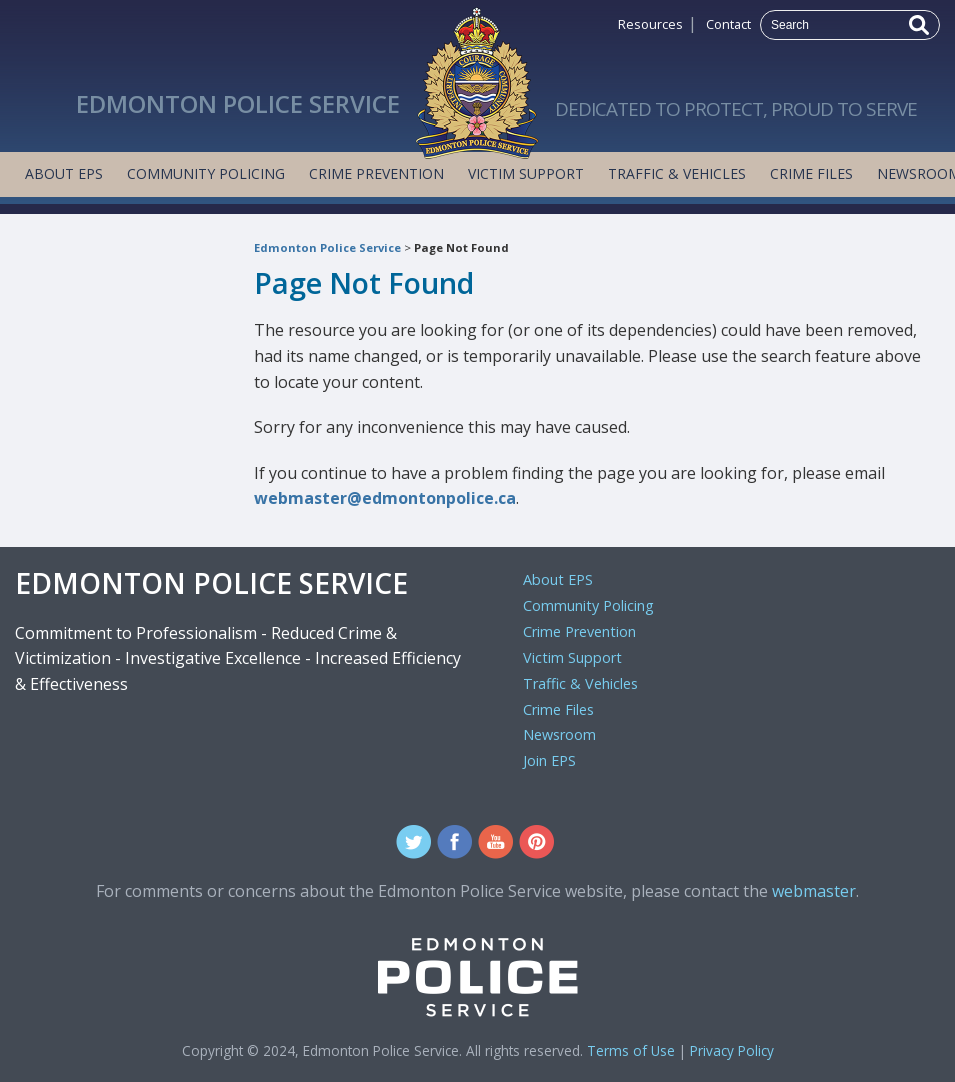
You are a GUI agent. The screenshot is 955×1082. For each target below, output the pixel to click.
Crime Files (811, 173)
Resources (650, 24)
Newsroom (559, 734)
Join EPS (549, 760)
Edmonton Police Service (327, 247)
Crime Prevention (376, 173)
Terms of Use (631, 1050)
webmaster (814, 891)
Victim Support (526, 173)
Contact (728, 24)
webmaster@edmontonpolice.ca (385, 498)
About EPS (64, 173)
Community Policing (206, 173)
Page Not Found (461, 247)
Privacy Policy (732, 1050)
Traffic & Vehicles (677, 173)
